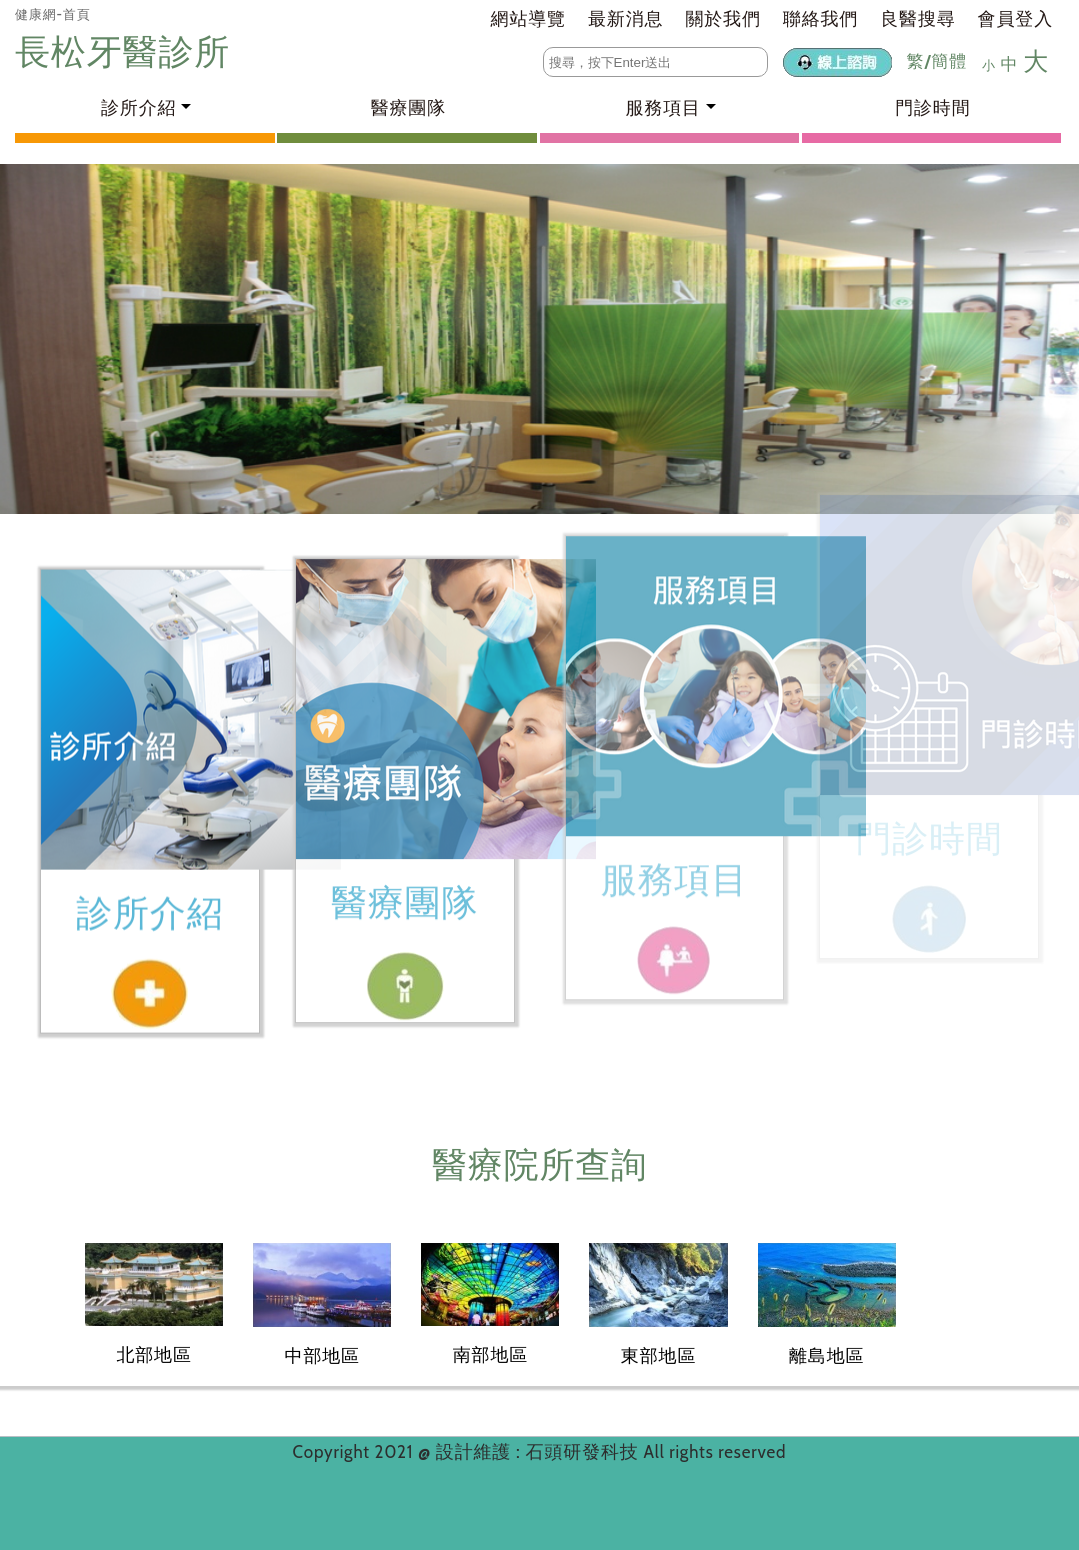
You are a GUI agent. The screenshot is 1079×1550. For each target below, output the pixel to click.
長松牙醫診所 (127, 51)
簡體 (949, 61)
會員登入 (1015, 19)
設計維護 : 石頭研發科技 (540, 1452)
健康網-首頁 (53, 14)
